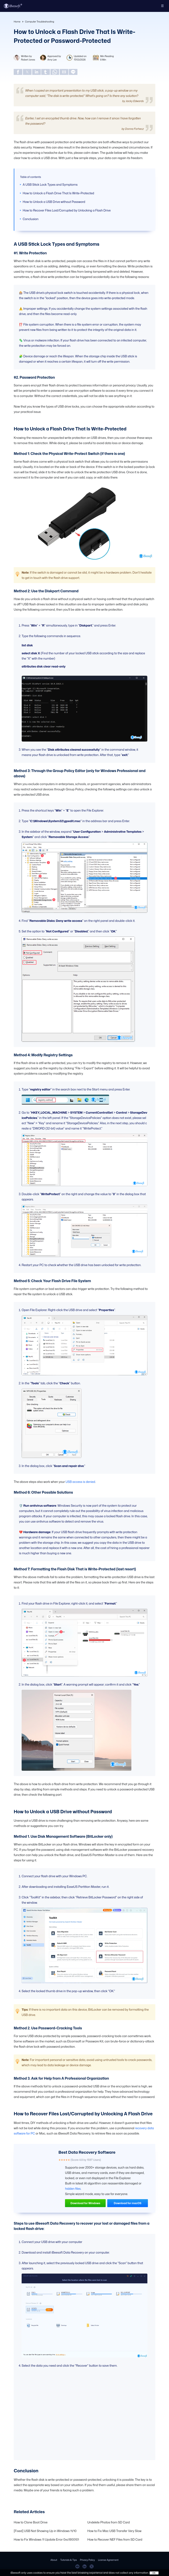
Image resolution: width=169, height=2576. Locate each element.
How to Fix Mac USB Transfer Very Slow (114, 2531)
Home (17, 21)
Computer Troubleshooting (39, 21)
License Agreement (108, 2559)
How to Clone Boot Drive (30, 2522)
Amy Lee (52, 59)
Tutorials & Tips (68, 2559)
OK (154, 2573)
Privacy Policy (87, 2559)
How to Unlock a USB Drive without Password (54, 202)
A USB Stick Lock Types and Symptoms (50, 184)
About (54, 2559)
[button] (162, 6)
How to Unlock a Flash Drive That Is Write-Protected (58, 193)
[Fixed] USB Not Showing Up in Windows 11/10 (45, 2531)
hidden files (73, 2188)
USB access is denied (80, 1482)
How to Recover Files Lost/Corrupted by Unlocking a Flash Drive (67, 210)
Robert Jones (28, 59)
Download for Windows (85, 2203)
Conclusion (30, 219)
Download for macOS (127, 2203)
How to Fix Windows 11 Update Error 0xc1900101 (46, 2539)
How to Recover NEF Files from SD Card (114, 2539)
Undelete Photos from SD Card (108, 2522)
